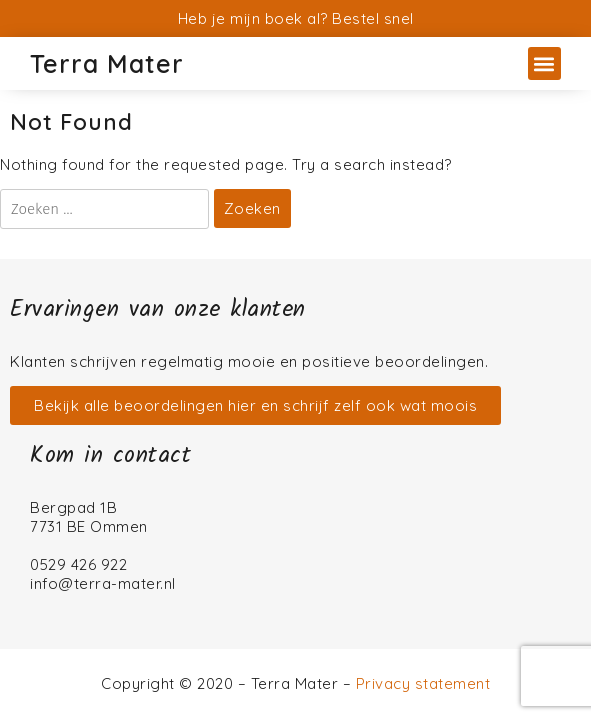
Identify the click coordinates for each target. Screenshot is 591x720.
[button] (544, 63)
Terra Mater (107, 63)
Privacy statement (423, 683)
